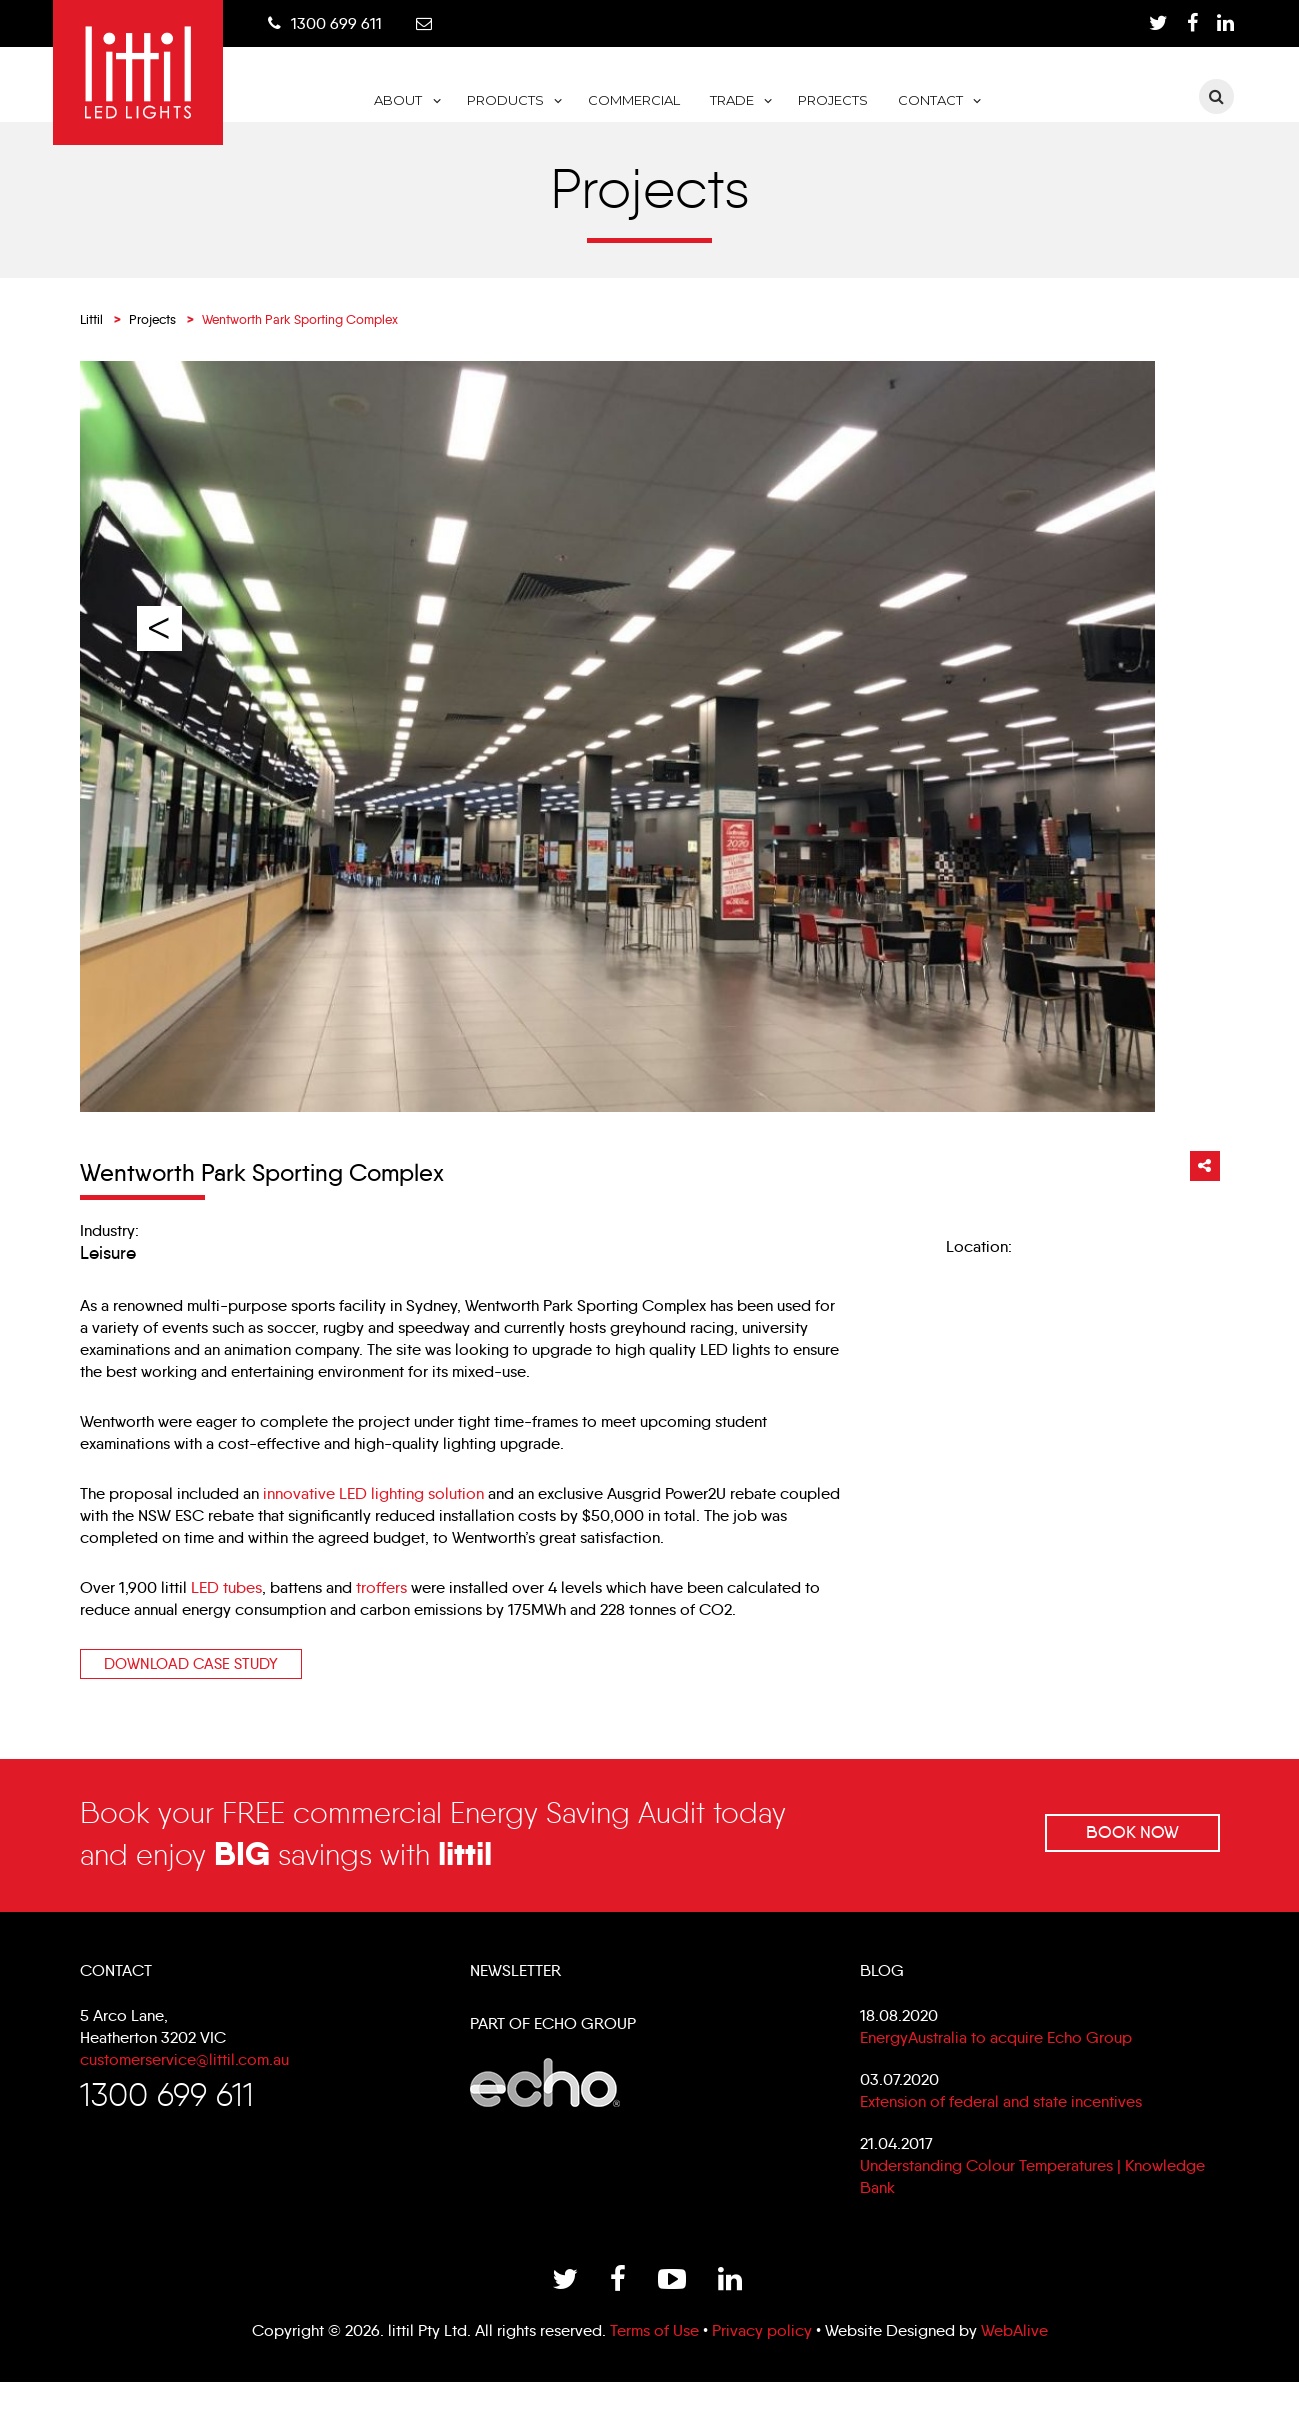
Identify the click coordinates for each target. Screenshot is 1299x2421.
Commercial (730, 102)
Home (431, 118)
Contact (1026, 102)
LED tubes (226, 1614)
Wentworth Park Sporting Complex (262, 1199)
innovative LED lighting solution (373, 1520)
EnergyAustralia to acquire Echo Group (996, 2067)
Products (601, 102)
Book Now (1131, 1860)
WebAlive (1014, 2369)
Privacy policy (762, 2369)
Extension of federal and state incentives (1001, 2131)
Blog (882, 2000)
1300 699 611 (351, 23)
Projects (929, 102)
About (495, 102)
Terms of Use (654, 2369)
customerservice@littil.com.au (184, 2089)
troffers (381, 1614)
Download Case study (191, 1691)
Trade (828, 102)
